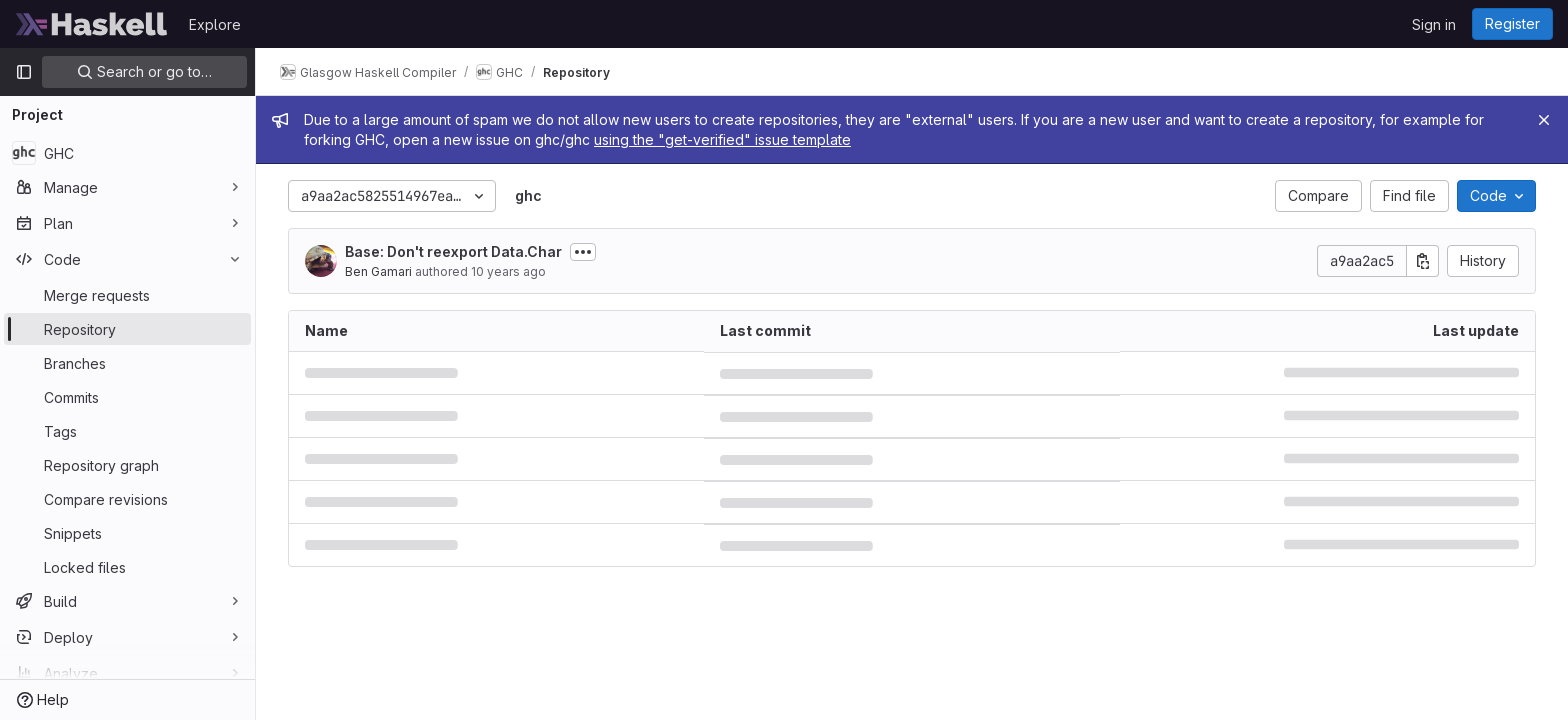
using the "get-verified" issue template (722, 139)
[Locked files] (127, 567)
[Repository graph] (127, 465)
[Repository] (127, 329)
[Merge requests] (127, 295)
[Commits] (127, 397)
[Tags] (127, 431)
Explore (215, 24)
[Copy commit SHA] (1423, 261)
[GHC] (127, 153)
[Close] (1544, 120)
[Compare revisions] (127, 499)
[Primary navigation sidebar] (24, 72)
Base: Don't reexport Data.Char (453, 251)
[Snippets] (127, 533)
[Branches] (127, 363)
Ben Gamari (378, 271)
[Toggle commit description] (583, 252)
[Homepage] (92, 24)
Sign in (1434, 24)
